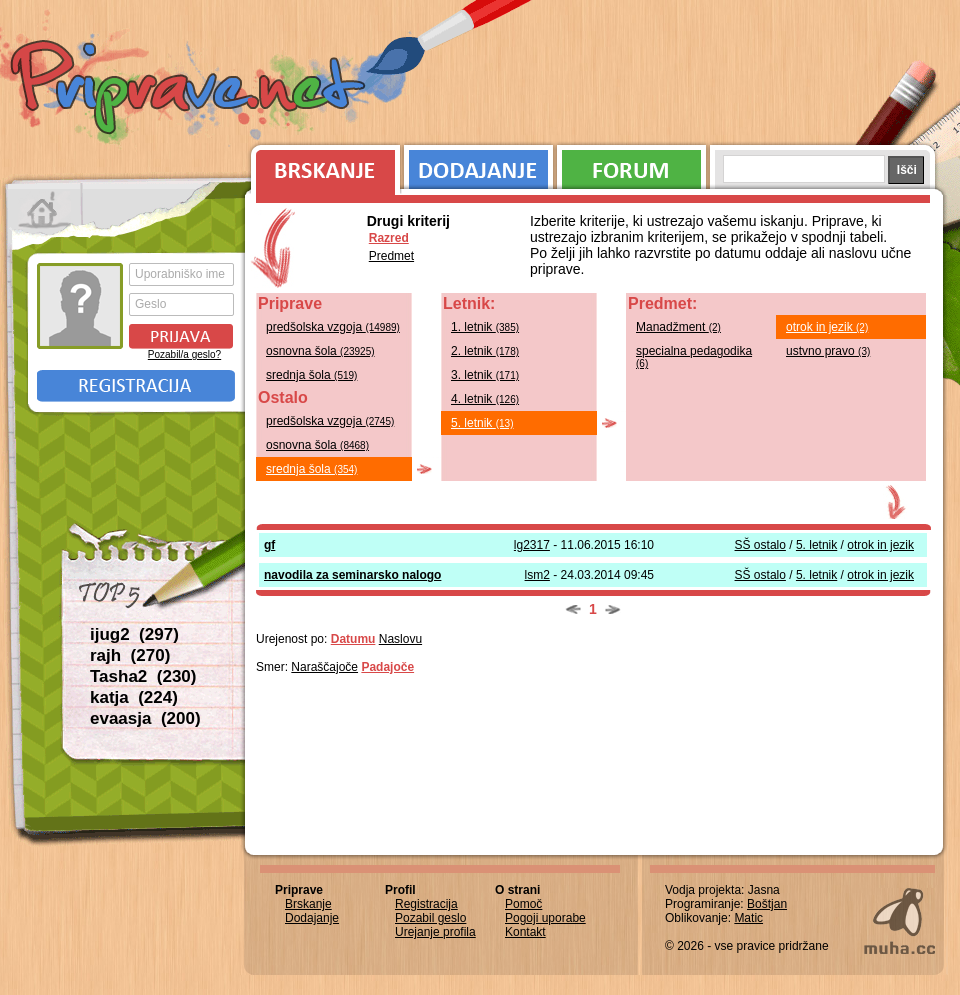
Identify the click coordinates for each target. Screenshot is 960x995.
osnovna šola (320, 351)
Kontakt (525, 932)
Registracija (136, 386)
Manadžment (678, 327)
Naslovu (400, 639)
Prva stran (44, 210)
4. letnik (485, 399)
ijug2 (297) (134, 634)
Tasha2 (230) (143, 676)
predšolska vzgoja (333, 327)
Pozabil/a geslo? (184, 354)
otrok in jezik (827, 327)
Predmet (391, 256)
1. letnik (485, 327)
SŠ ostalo (760, 545)
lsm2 (537, 575)
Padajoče (387, 667)
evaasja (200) (145, 718)
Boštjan (767, 904)
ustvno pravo (828, 351)
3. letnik (485, 375)
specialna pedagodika (694, 356)
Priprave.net (190, 90)
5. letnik (482, 423)
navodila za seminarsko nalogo (352, 575)
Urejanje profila (435, 932)
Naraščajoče (324, 667)
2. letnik (485, 351)
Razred (389, 238)
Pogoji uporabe (545, 918)
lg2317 (532, 545)
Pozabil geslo (430, 918)
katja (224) (134, 697)
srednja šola (311, 375)
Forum (631, 165)
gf (269, 545)
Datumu (353, 639)
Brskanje (322, 165)
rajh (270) (130, 655)
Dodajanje (478, 165)
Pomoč (523, 904)
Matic (748, 918)
